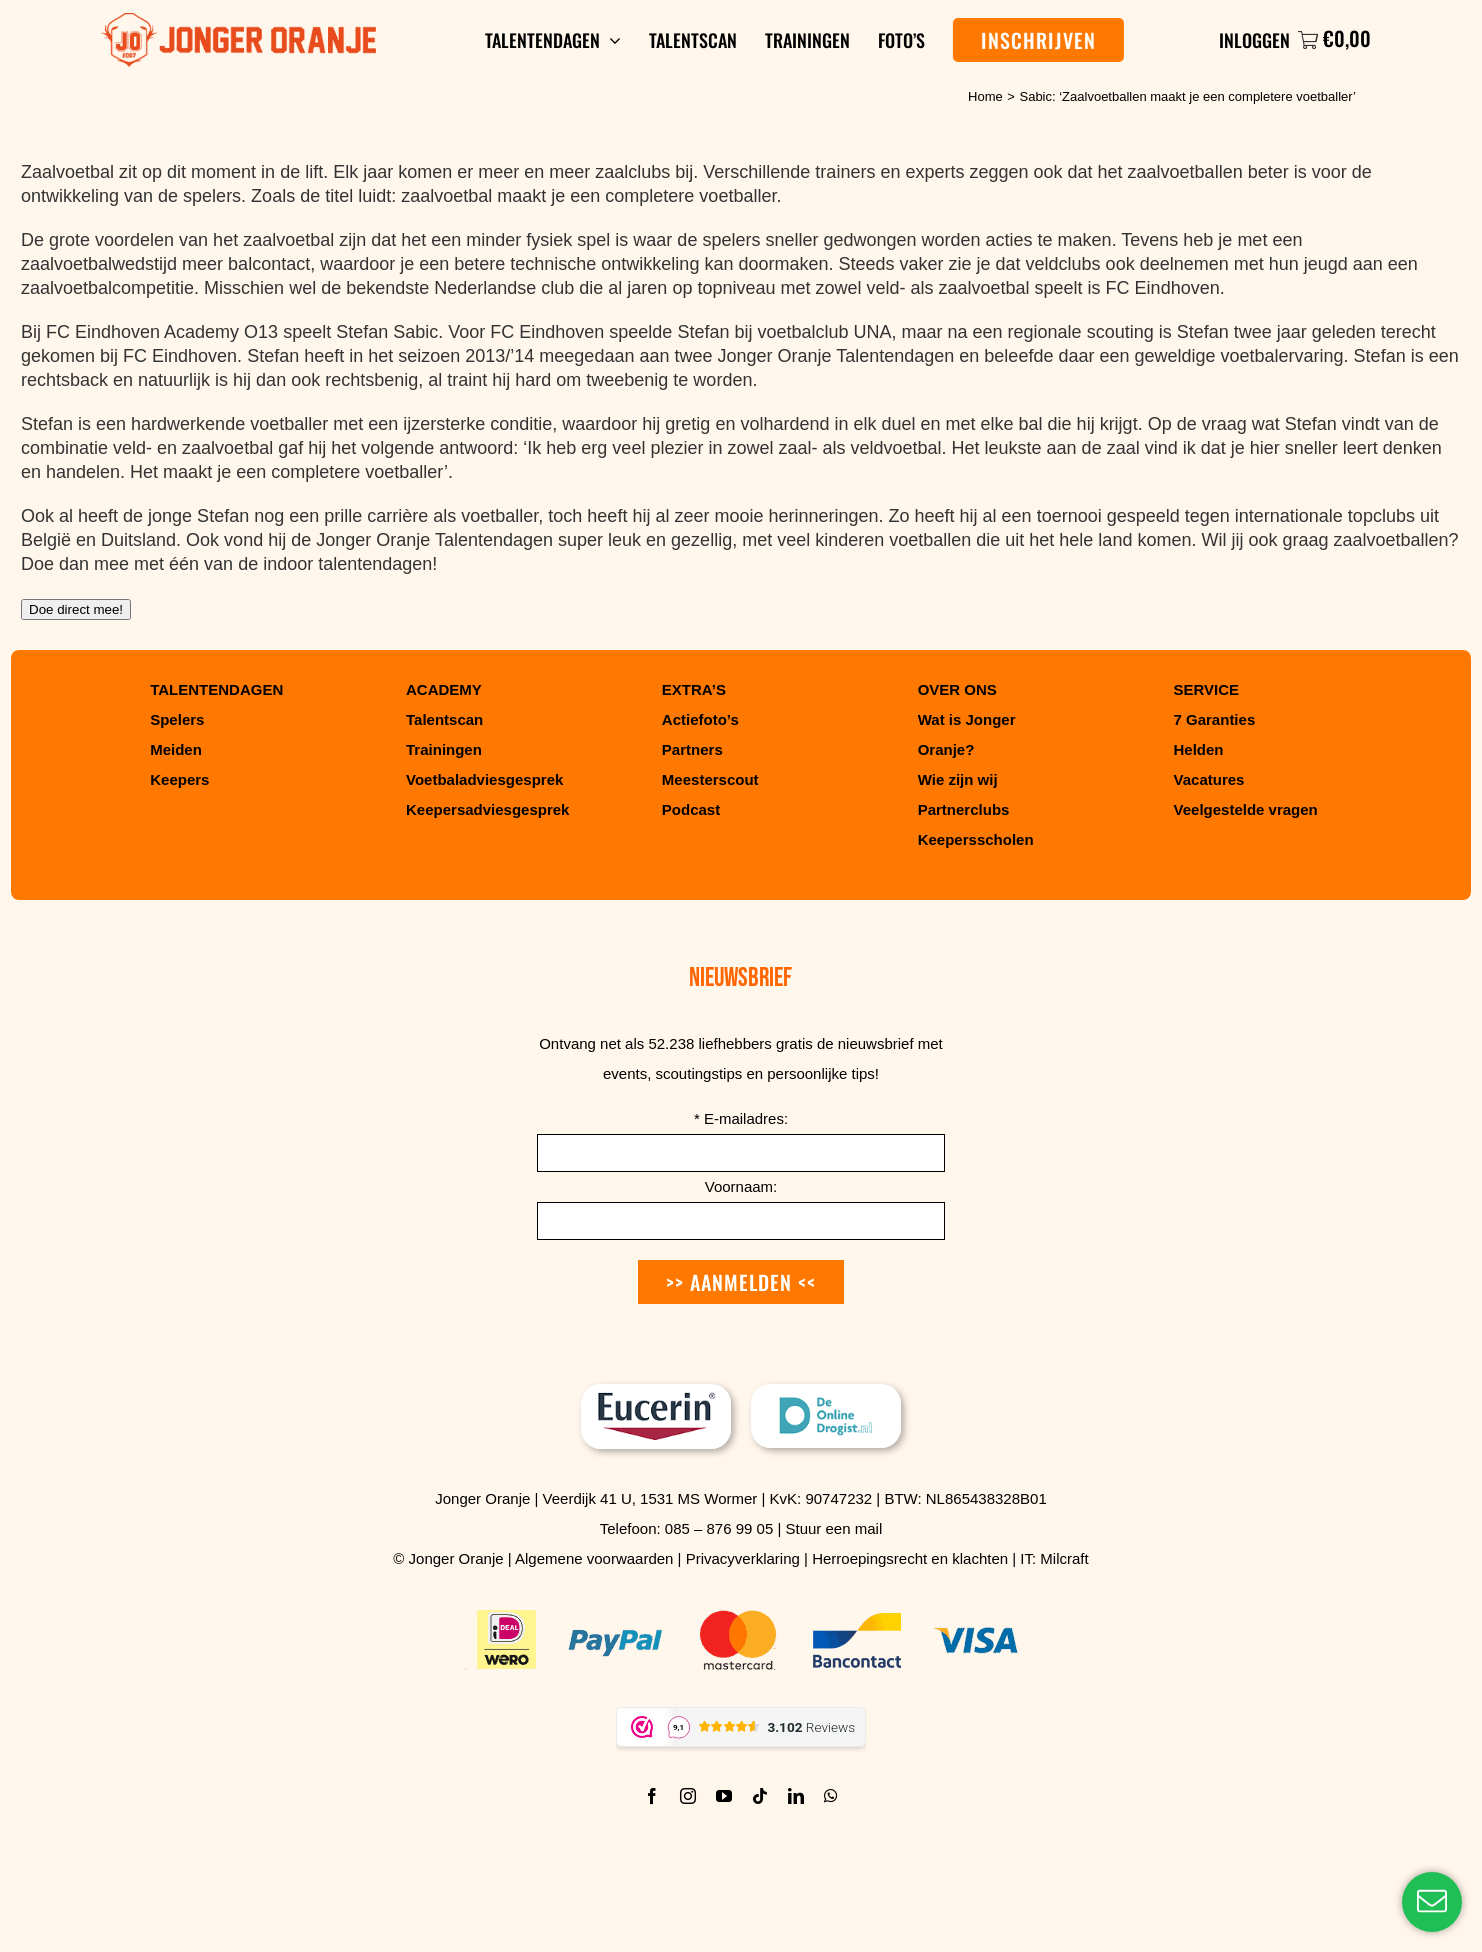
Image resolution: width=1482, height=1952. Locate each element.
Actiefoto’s (700, 719)
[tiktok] (760, 1796)
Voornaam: (741, 1186)
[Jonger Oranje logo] (238, 22)
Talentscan (444, 719)
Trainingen (444, 749)
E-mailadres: (741, 1118)
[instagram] (688, 1796)
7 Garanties (1215, 719)
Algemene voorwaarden (594, 1558)
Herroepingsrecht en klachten (910, 1558)
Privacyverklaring (743, 1558)
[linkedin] (796, 1796)
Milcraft (1064, 1558)
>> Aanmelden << (741, 1282)
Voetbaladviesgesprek (484, 779)
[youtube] (724, 1796)
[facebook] (652, 1796)
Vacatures (1209, 779)
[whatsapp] (831, 1796)
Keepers (179, 779)
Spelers (177, 719)
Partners (692, 749)
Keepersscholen (976, 839)
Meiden (176, 749)
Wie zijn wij (958, 779)
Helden (1199, 749)
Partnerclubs (964, 809)
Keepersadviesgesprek (487, 809)
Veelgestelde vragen (1246, 809)
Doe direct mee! (76, 609)
